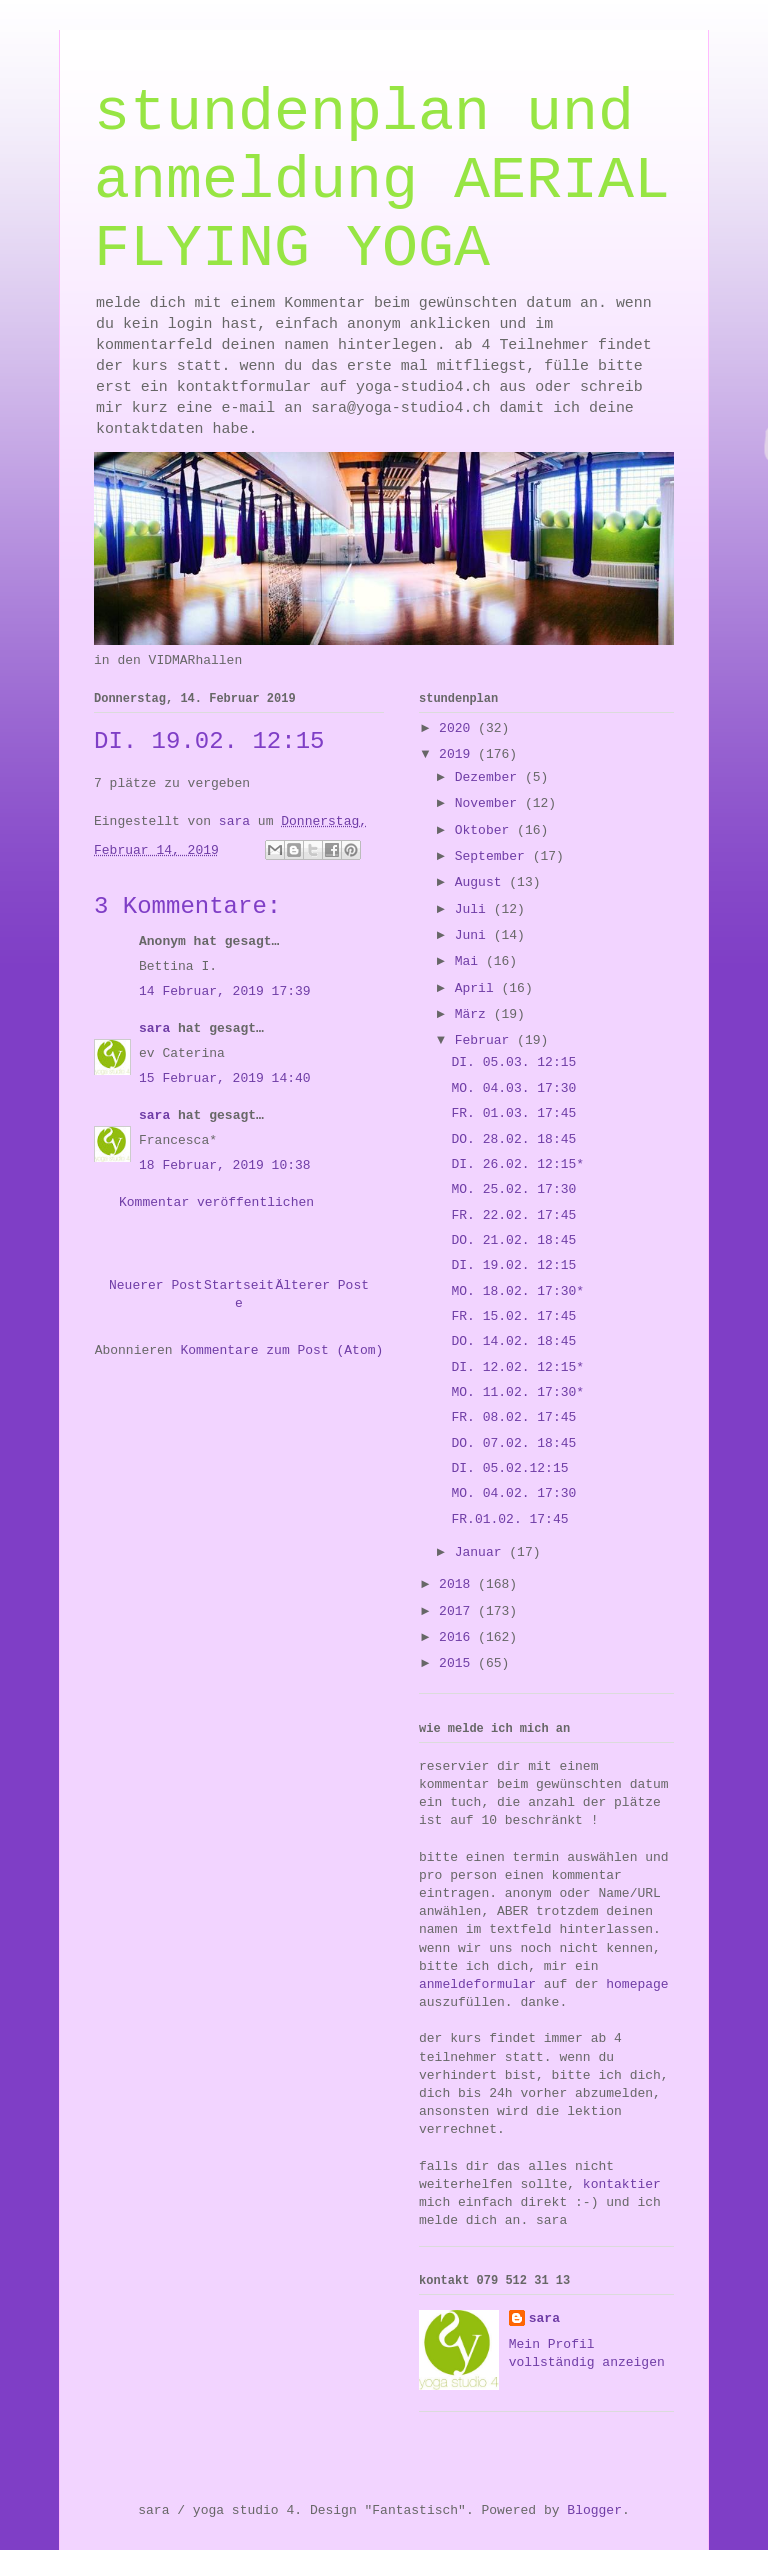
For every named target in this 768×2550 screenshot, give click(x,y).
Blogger (594, 2510)
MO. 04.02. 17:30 (513, 1493)
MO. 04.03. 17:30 (513, 1088)
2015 (458, 1663)
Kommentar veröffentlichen (216, 1202)
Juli (474, 909)
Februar (486, 1040)
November (490, 803)
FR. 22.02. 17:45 (513, 1215)
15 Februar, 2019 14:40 (225, 1078)
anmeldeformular (477, 1984)
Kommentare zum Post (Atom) (281, 1350)
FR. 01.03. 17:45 (513, 1113)
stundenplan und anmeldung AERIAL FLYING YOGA (382, 181)
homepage (637, 1984)
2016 (458, 1637)
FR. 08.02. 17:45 (513, 1417)
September (494, 856)
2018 (458, 1584)
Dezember (490, 777)
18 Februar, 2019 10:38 (225, 1165)
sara (154, 1028)
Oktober (486, 830)
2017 (458, 1611)
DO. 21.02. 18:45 (513, 1240)
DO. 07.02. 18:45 (513, 1443)
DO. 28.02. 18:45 (513, 1139)
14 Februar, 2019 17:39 (225, 991)
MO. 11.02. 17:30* (517, 1392)
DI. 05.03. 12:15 (513, 1062)
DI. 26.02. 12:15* (517, 1164)
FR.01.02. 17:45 (509, 1519)
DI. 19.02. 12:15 (513, 1265)
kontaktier (622, 2184)
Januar (482, 1552)
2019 (458, 754)
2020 (458, 728)
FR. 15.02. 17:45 (513, 1316)
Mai (470, 961)
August (482, 882)
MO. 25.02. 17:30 (513, 1189)
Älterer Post (322, 1285)
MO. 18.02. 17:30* (517, 1291)
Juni (474, 935)
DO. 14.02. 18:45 (513, 1341)
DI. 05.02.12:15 (509, 1468)
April (478, 988)
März (474, 1014)
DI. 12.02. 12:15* (517, 1367)
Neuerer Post (156, 1285)
